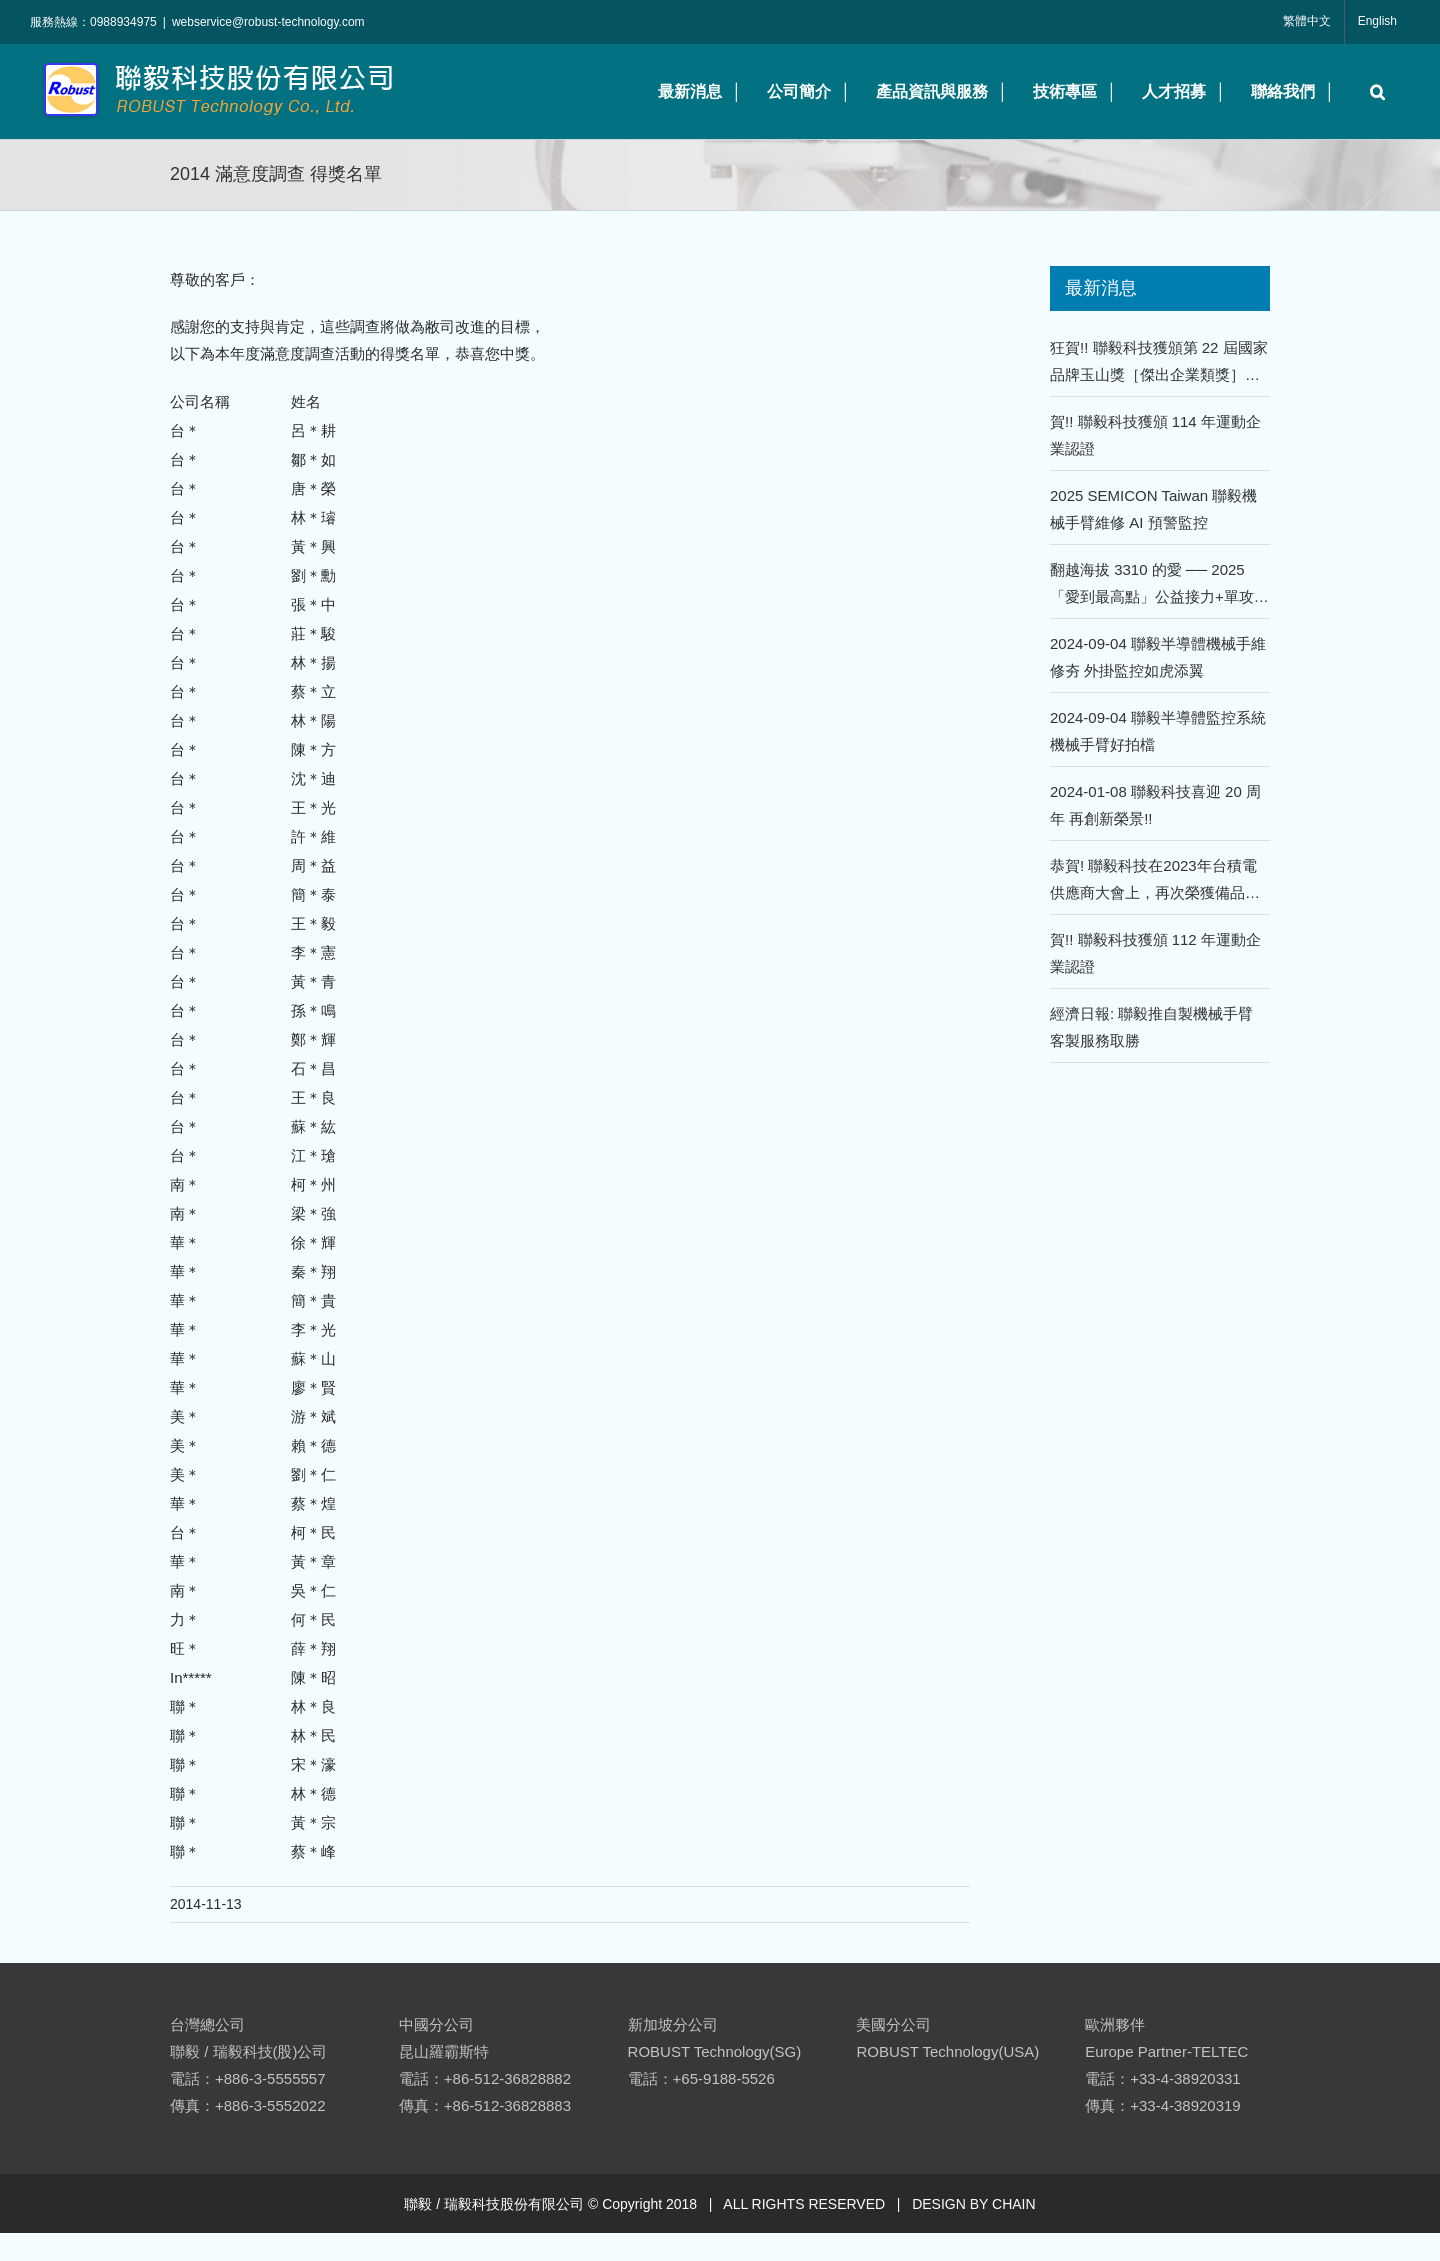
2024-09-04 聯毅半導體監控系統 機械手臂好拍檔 (1158, 731)
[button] (1372, 91)
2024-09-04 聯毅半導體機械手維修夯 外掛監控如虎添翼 (1158, 657)
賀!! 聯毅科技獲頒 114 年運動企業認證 (1155, 435)
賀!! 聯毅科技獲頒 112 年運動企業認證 (1155, 953)
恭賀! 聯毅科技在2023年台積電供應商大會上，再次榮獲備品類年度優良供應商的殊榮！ (1155, 881)
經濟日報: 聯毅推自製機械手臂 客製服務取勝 (1151, 1027)
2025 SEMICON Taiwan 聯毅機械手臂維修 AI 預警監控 (1153, 509)
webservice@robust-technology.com (268, 22)
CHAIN (1014, 2204)
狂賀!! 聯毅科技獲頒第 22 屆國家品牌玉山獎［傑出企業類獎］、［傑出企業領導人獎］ (1159, 363)
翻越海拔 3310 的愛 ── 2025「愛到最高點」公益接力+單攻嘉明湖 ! (1159, 585)
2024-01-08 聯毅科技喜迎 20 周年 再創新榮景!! (1155, 805)
